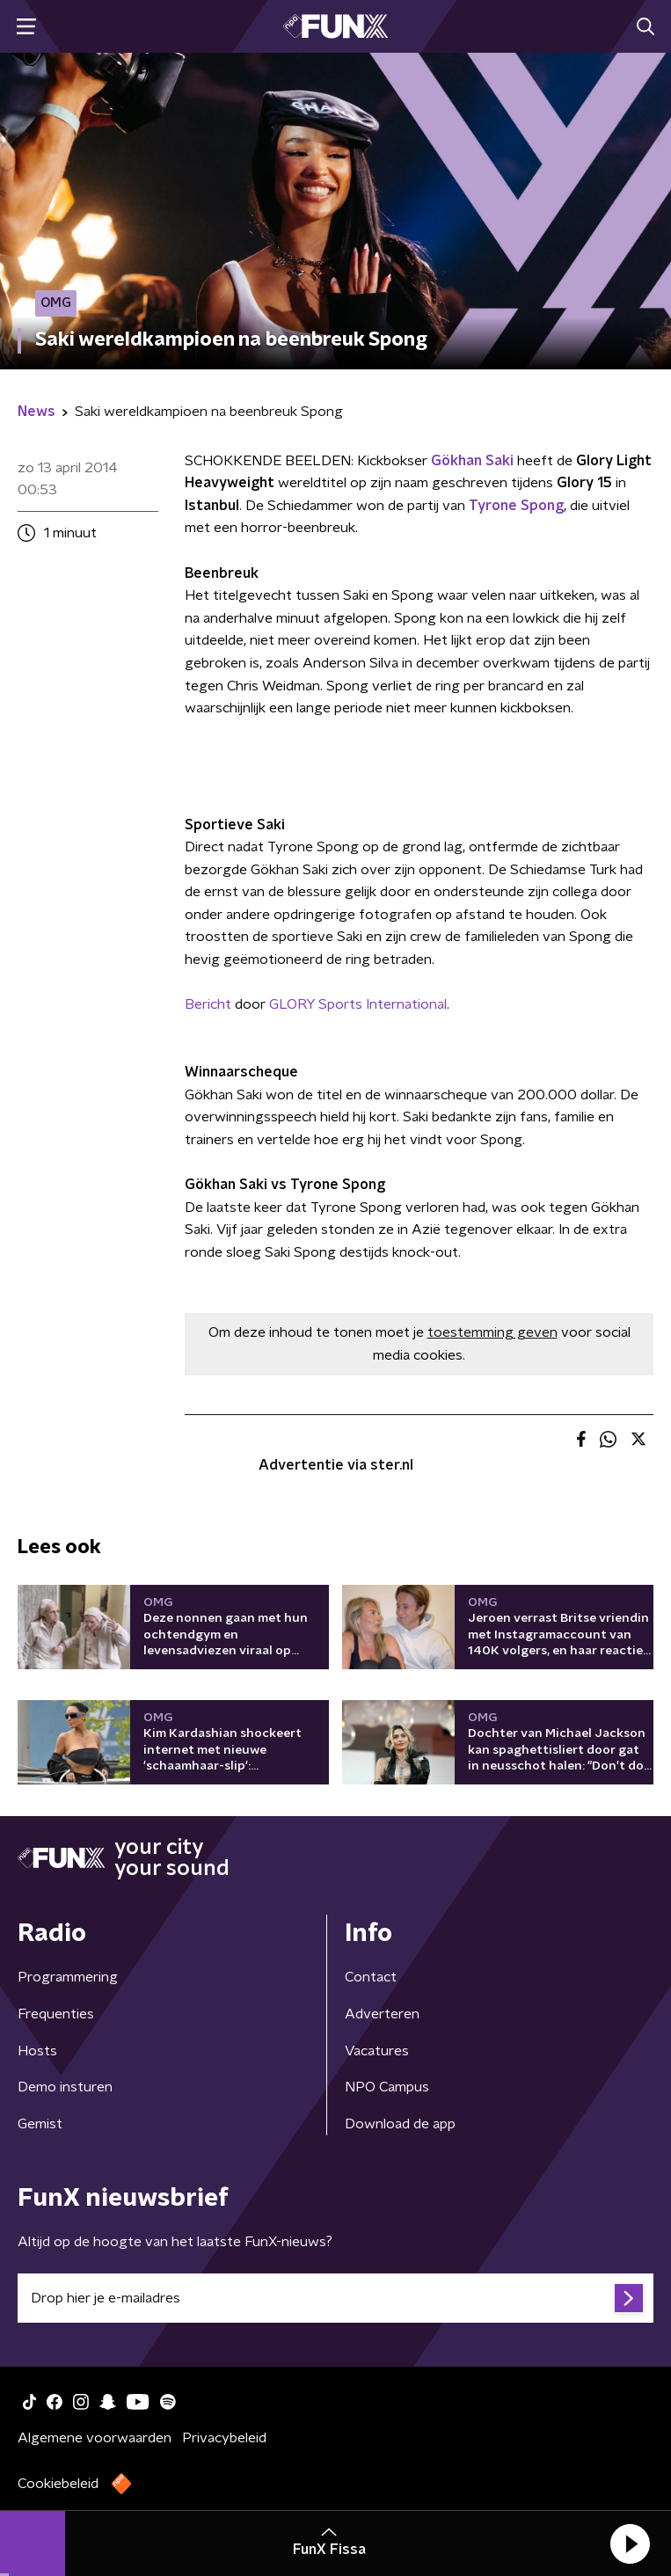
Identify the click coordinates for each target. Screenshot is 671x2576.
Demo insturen (65, 2087)
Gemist (40, 2124)
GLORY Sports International (358, 1004)
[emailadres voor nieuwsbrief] (335, 2298)
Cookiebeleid (58, 2484)
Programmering (68, 1977)
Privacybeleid (224, 2438)
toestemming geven (492, 1332)
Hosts (37, 2051)
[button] (630, 2543)
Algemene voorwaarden (94, 2438)
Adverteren (382, 2014)
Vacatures (377, 2051)
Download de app (400, 2124)
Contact (371, 1977)
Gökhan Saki (472, 461)
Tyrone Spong (516, 506)
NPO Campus (387, 2087)
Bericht (208, 1004)
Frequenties (56, 2014)
